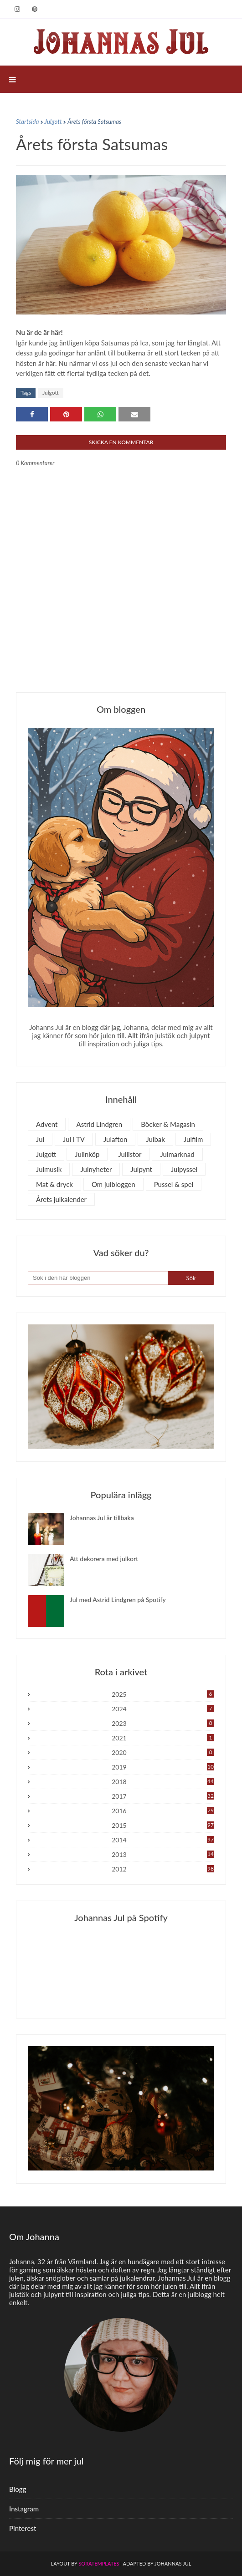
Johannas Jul (172, 2563)
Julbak (155, 1139)
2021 (163, 1738)
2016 (163, 1811)
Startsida (27, 121)
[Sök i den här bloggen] (98, 1278)
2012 (163, 1869)
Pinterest (22, 2528)
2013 (163, 1854)
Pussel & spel (173, 1184)
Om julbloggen (113, 1184)
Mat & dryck (54, 1184)
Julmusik (49, 1169)
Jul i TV (74, 1139)
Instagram (24, 2509)
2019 (163, 1767)
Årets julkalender (61, 1199)
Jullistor (129, 1154)
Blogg (17, 2489)
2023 (163, 1723)
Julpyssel (184, 1169)
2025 (163, 1694)
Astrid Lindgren (99, 1124)
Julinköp (87, 1154)
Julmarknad (177, 1154)
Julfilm (193, 1139)
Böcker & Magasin (168, 1124)
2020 (163, 1752)
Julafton (115, 1139)
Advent (46, 1124)
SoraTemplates (98, 2563)
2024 (163, 1709)
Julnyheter (96, 1169)
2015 (163, 1825)
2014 (163, 1840)
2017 (163, 1796)
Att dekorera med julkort (104, 1558)
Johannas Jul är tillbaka (102, 1517)
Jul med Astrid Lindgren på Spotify (118, 1599)
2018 (163, 1781)
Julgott (53, 121)
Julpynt (141, 1169)
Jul (40, 1139)
